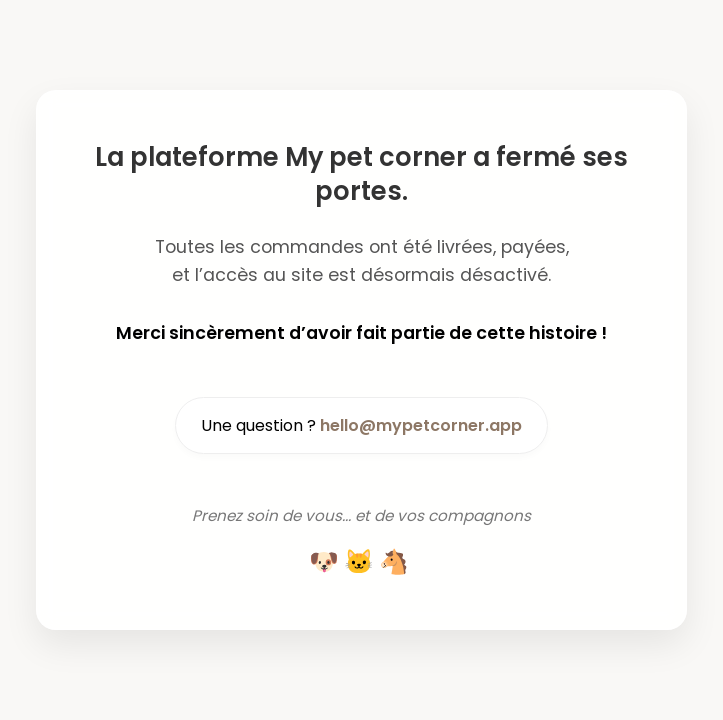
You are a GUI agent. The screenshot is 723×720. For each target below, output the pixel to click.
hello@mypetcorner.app (421, 425)
